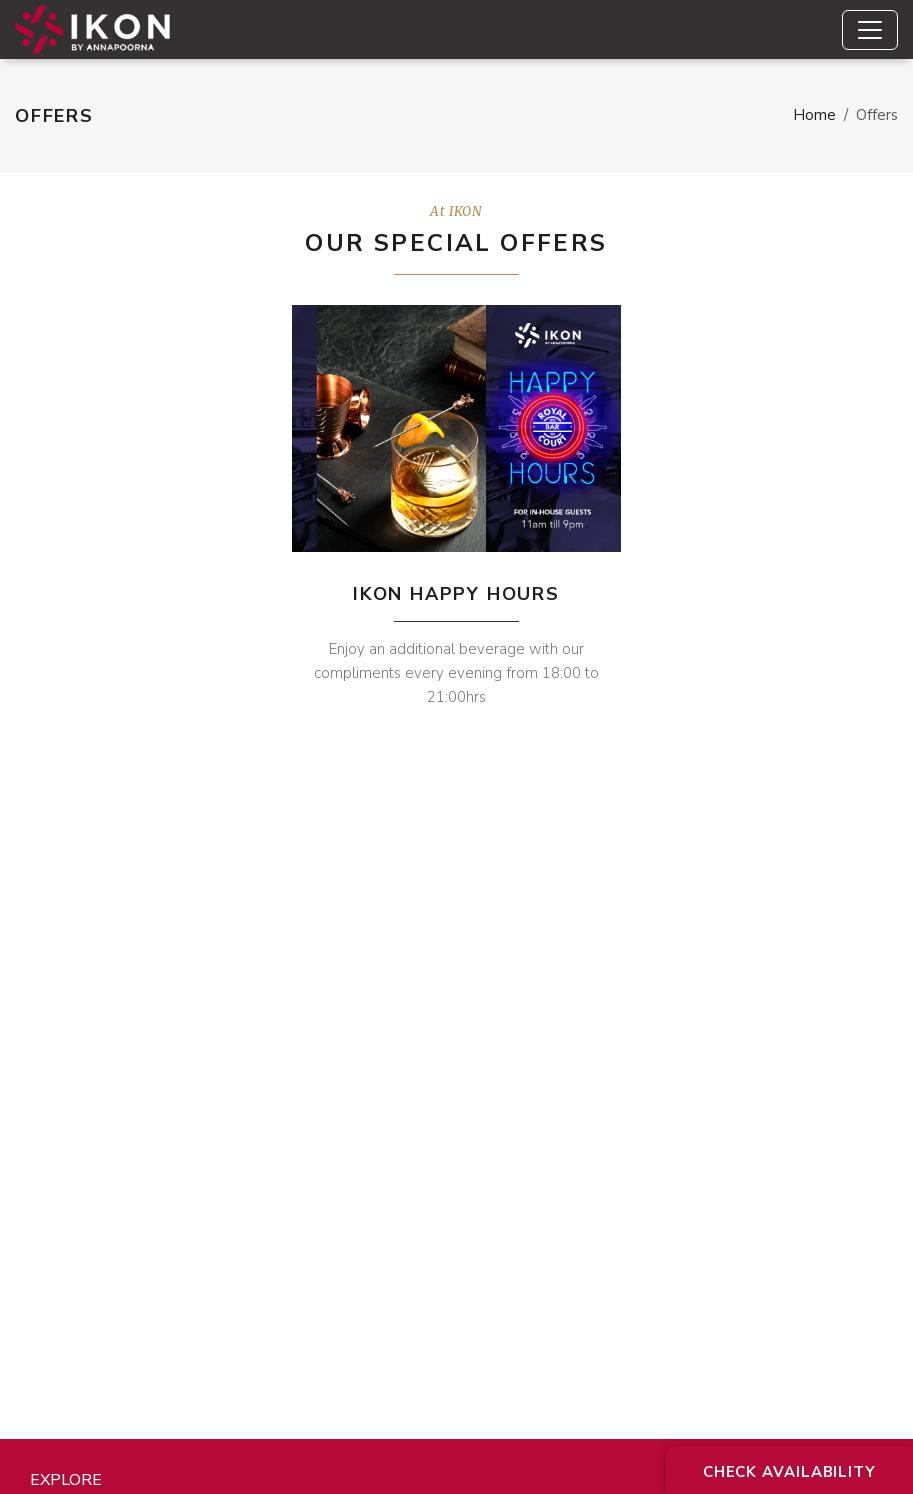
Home (814, 115)
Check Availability (789, 1472)
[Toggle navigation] (870, 30)
